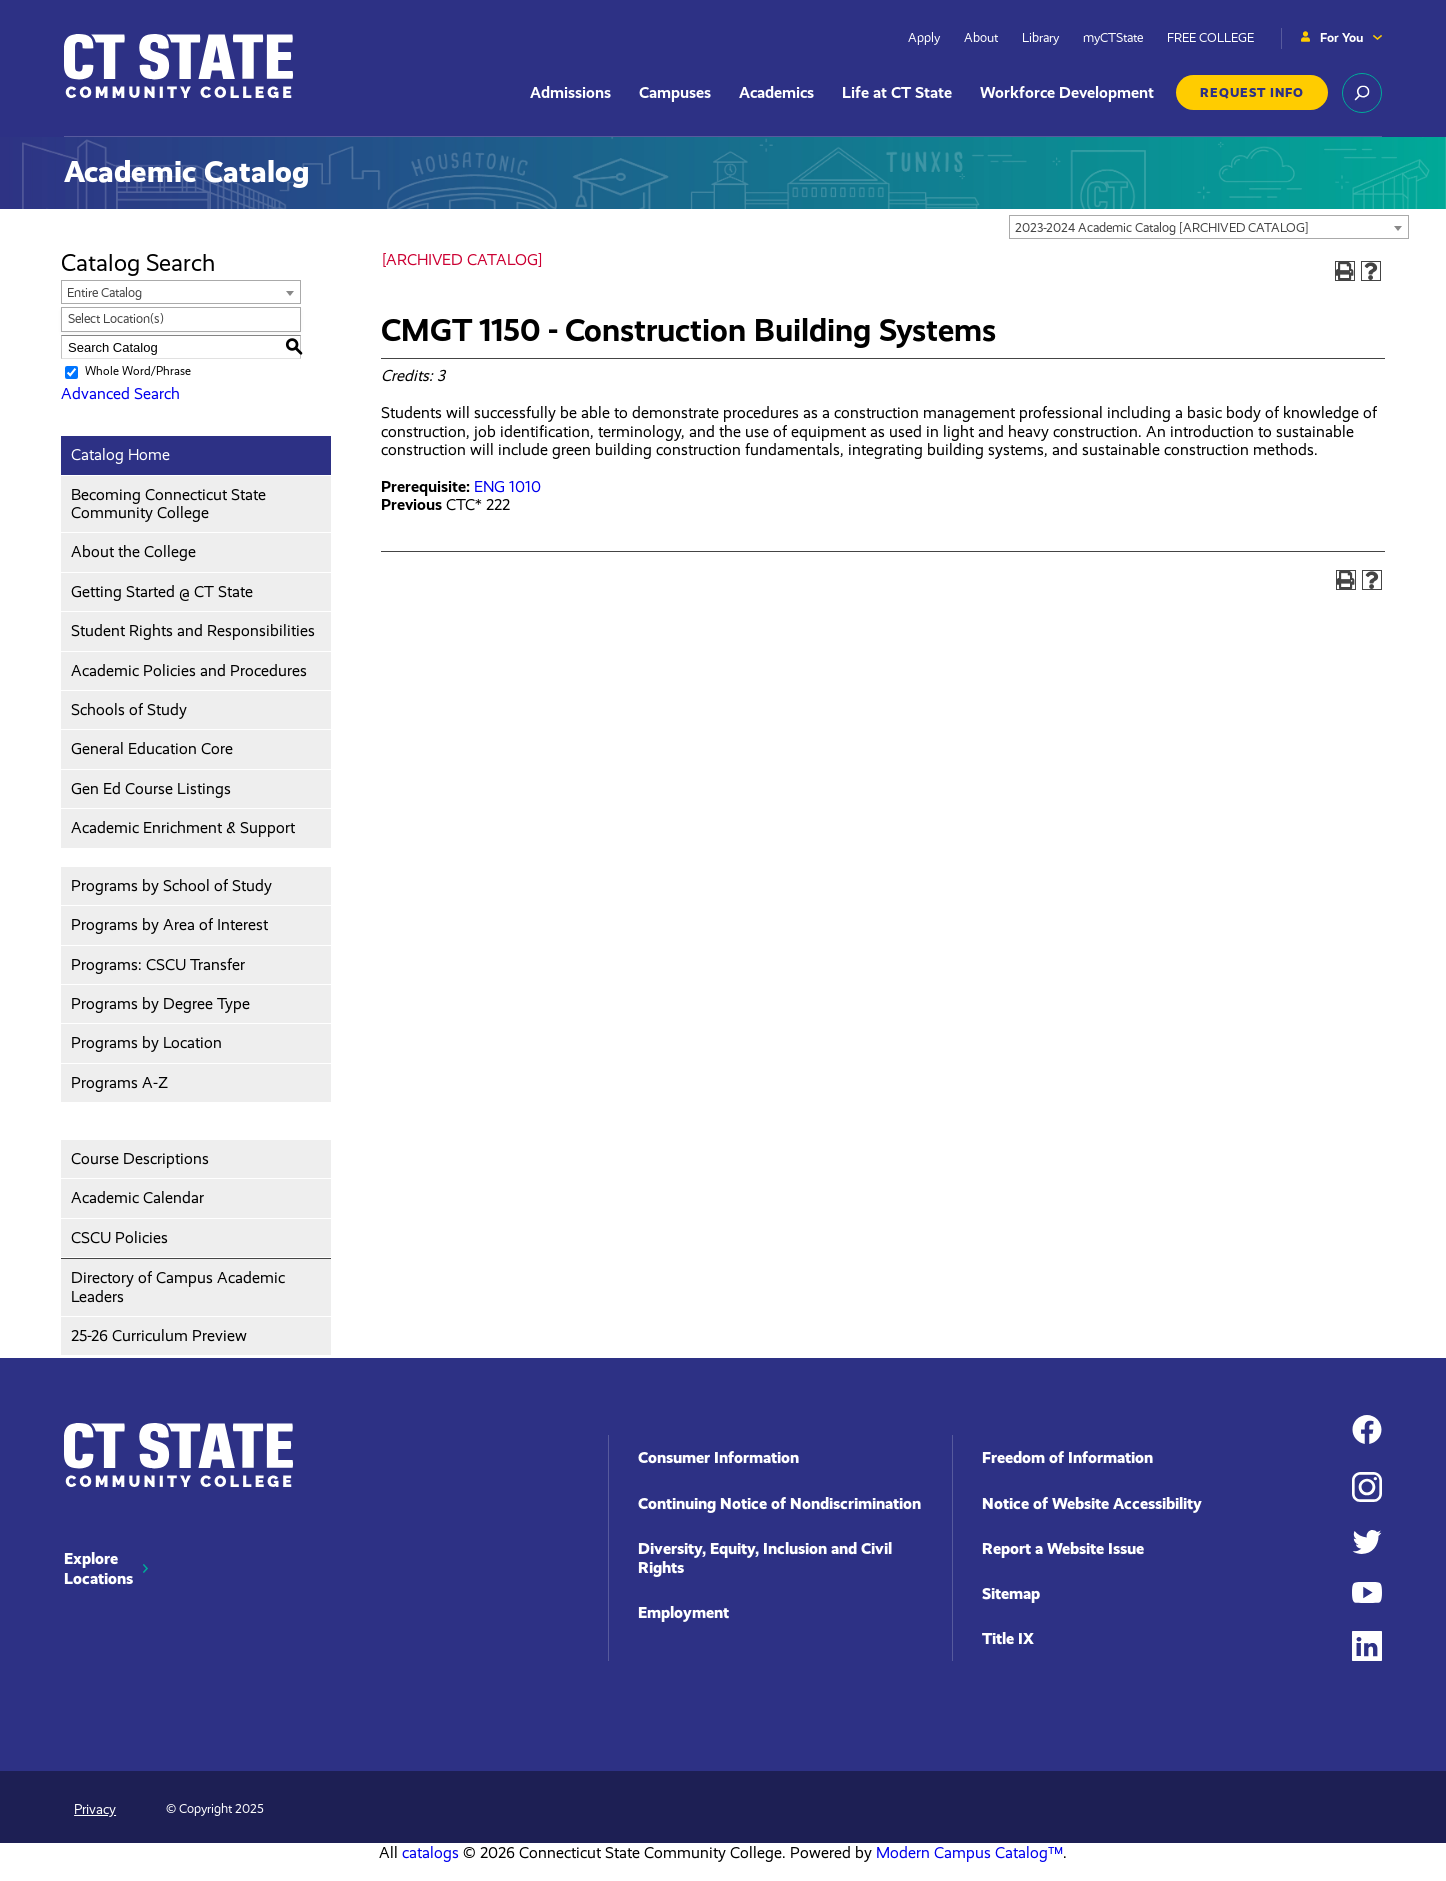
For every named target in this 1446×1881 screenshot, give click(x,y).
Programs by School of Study (171, 885)
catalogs (430, 1852)
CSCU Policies (119, 1237)
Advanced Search (120, 393)
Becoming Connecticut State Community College (168, 503)
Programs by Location (146, 1042)
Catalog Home (120, 454)
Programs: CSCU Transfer (158, 964)
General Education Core (152, 748)
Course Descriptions (140, 1158)
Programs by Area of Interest (169, 924)
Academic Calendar (137, 1197)
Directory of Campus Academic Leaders (178, 1286)
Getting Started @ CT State (162, 591)
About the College (133, 551)
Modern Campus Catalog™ (969, 1852)
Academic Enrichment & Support (183, 827)
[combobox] (1209, 227)
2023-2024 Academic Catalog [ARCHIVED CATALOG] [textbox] (1162, 227)
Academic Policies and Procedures (189, 670)
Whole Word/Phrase (138, 371)
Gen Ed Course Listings (151, 788)
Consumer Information (718, 1457)
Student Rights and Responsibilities (193, 630)
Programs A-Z (119, 1082)
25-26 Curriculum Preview (159, 1335)
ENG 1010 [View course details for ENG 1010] (507, 486)
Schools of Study (129, 709)
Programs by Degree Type (160, 1003)
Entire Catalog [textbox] (104, 292)
